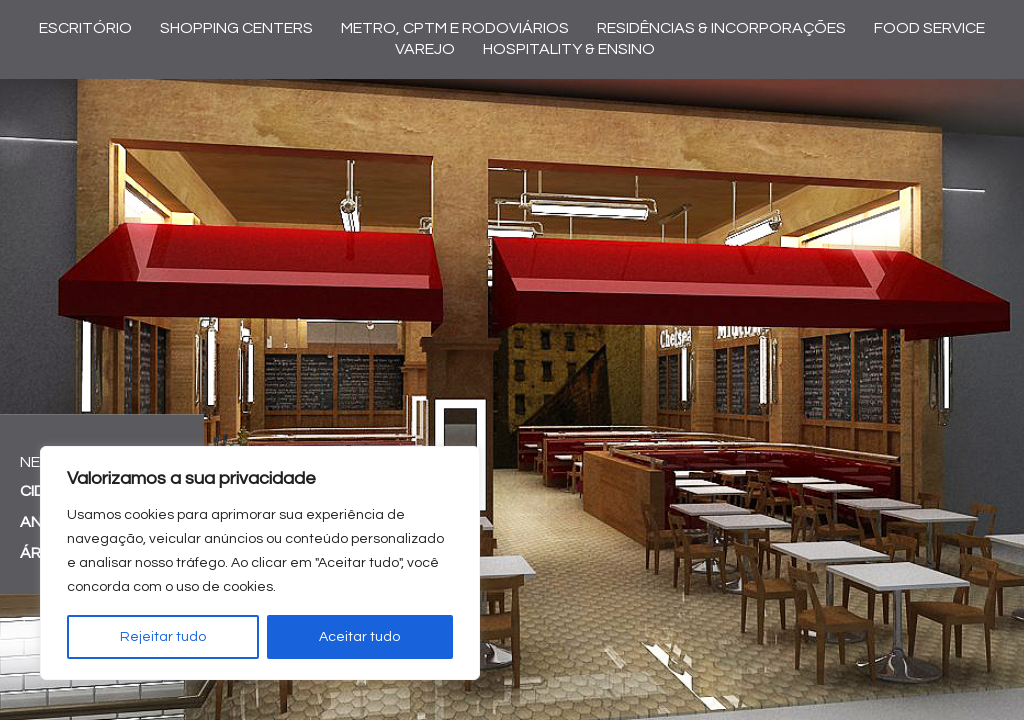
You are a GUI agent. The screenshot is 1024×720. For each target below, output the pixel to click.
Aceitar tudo (359, 637)
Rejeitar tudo (163, 637)
